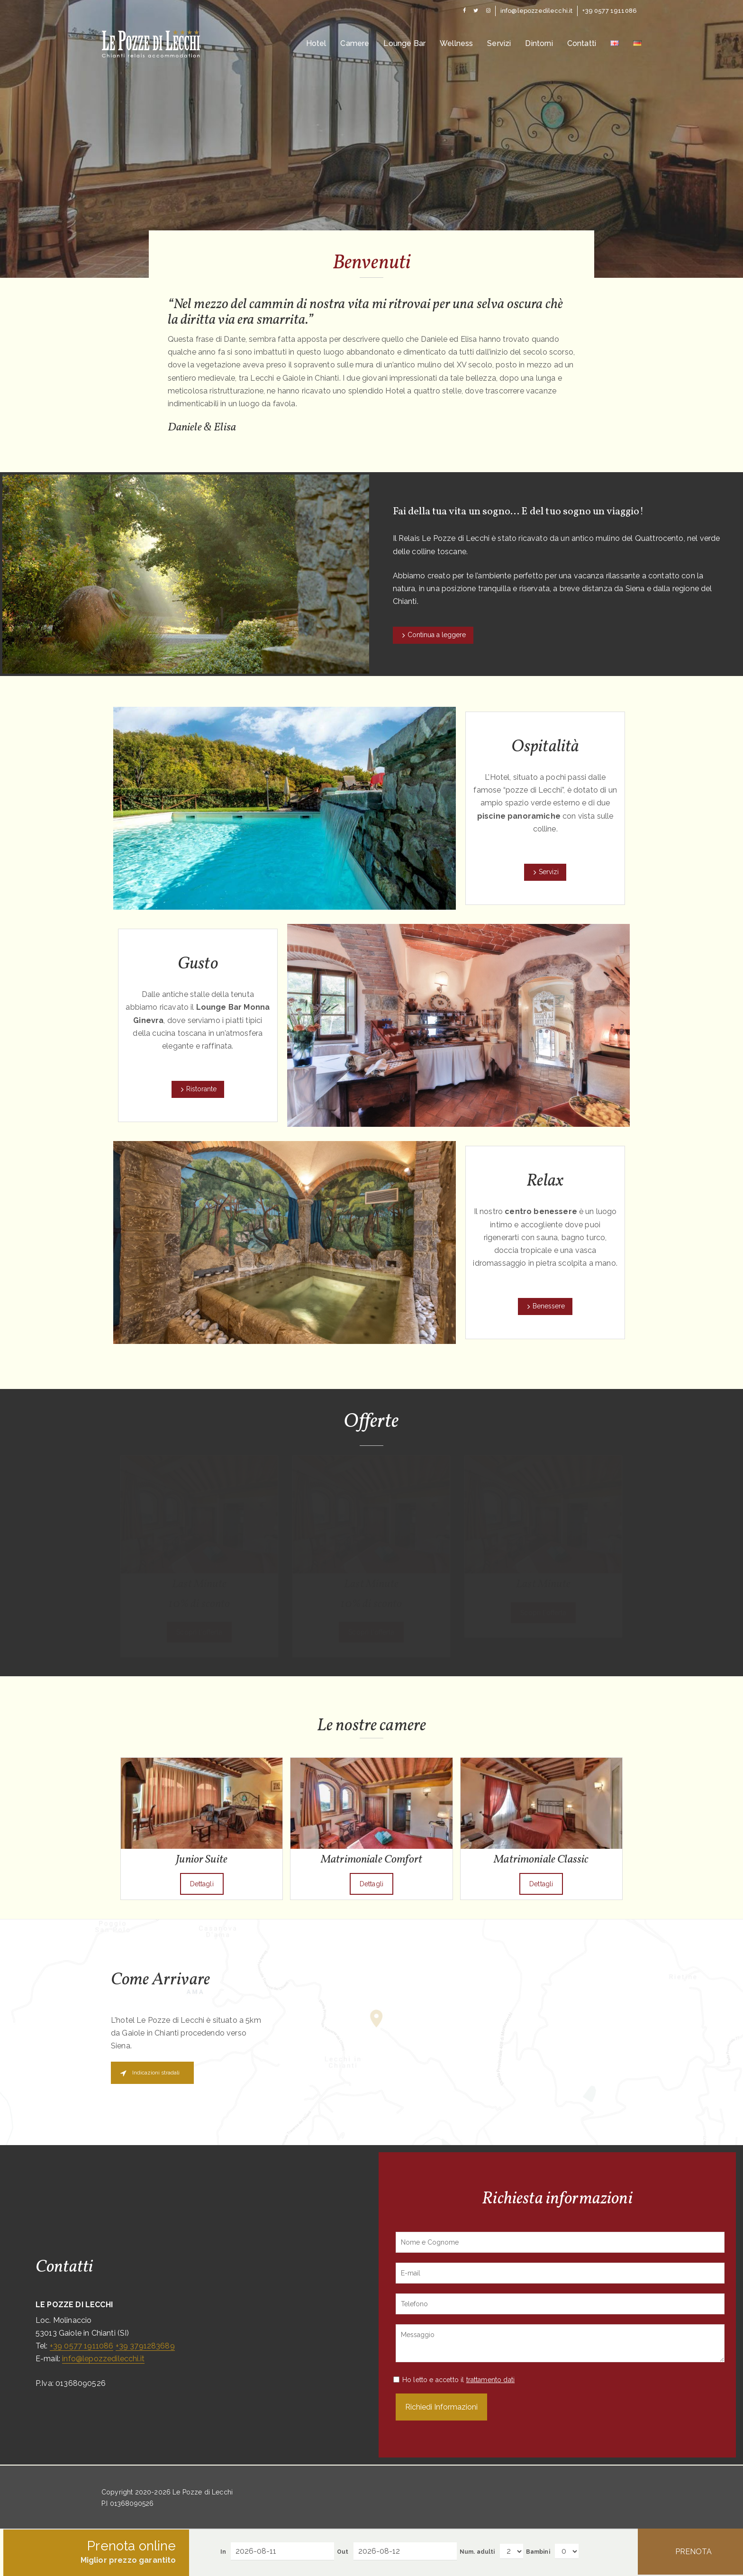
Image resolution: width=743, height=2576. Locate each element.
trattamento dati (490, 2380)
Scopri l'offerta (199, 1632)
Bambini (538, 2552)
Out (342, 2552)
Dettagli (202, 1884)
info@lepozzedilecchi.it (103, 2358)
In (223, 2552)
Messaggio (560, 2343)
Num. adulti (477, 2552)
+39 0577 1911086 (82, 2345)
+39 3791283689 (145, 2345)
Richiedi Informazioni (441, 2407)
